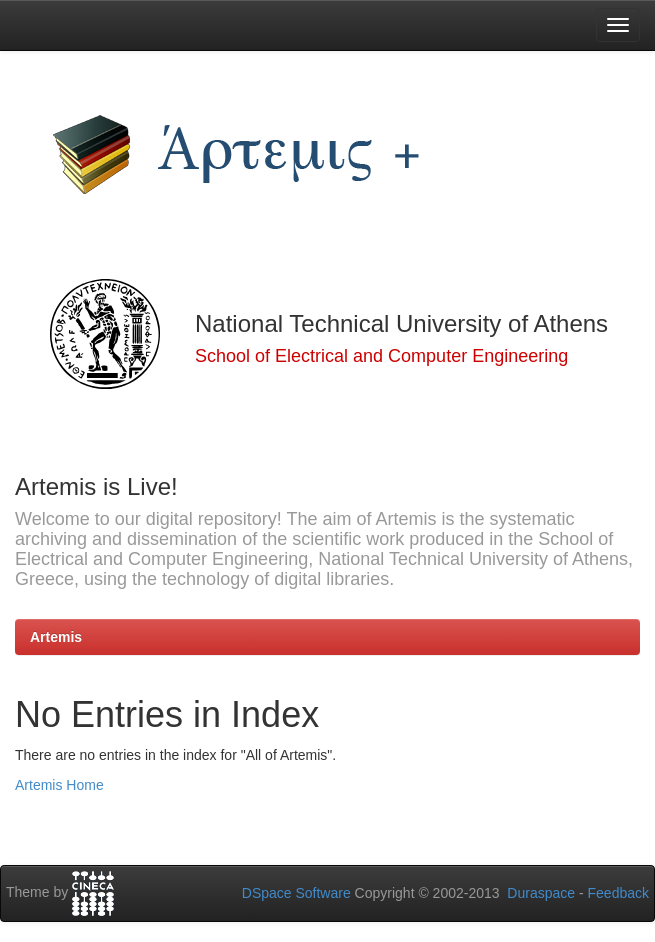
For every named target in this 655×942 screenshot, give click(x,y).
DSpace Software (296, 893)
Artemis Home (59, 785)
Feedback (618, 893)
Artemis (56, 637)
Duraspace (541, 893)
